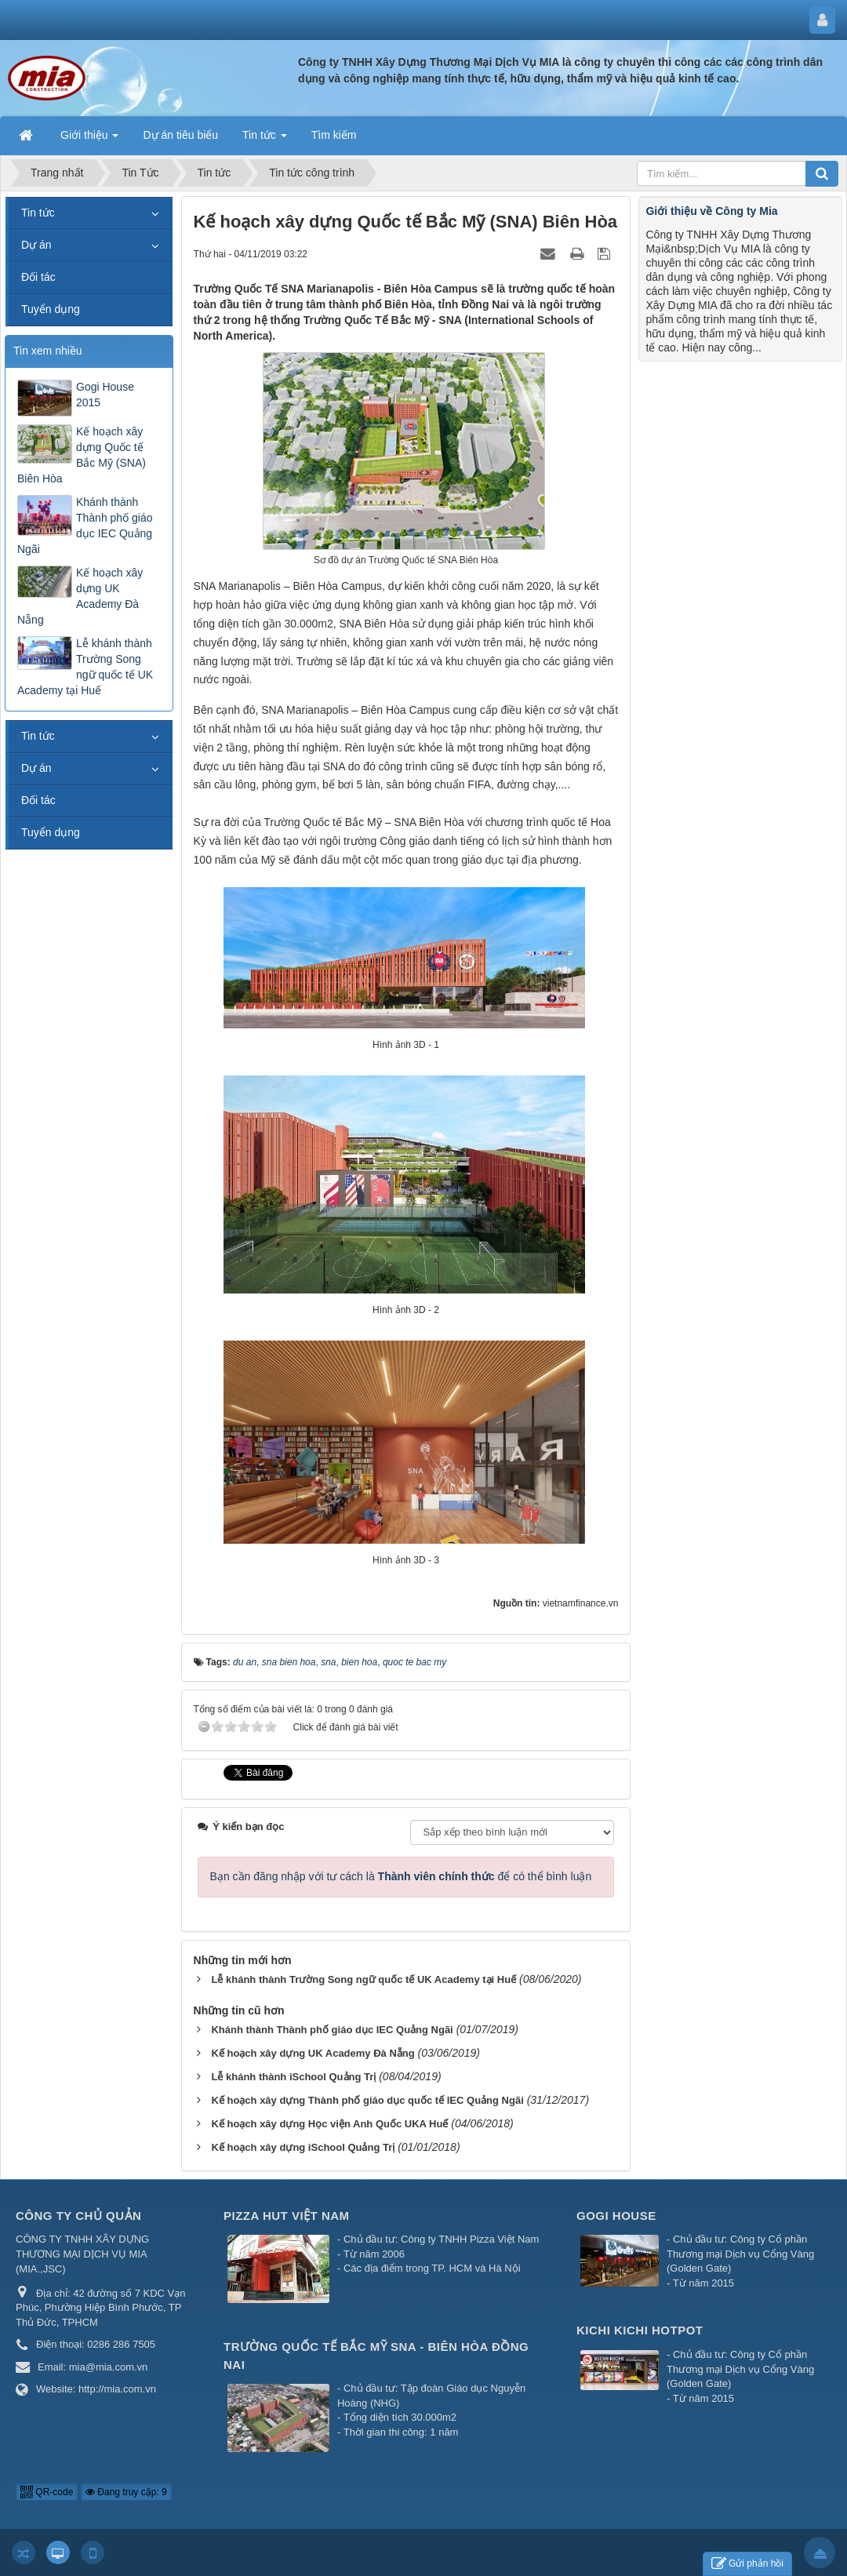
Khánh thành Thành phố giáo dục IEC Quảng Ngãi (85, 525)
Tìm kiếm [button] (334, 135)
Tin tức (38, 212)
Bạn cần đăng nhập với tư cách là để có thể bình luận (401, 1876)
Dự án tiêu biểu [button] (180, 135)
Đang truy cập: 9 (126, 2492)
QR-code (46, 2492)
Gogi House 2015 (105, 394)
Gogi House (616, 2215)
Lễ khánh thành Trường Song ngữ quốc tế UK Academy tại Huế (85, 667)
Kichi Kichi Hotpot (639, 2330)
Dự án (36, 244)
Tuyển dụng (50, 309)
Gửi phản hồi (747, 2563)
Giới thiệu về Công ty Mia (711, 211)
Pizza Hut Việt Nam (287, 2215)
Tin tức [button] (264, 140)
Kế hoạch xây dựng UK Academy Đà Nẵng (80, 596)
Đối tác (38, 277)
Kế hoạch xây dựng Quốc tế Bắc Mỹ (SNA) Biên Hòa (81, 455)
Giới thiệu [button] (89, 140)
